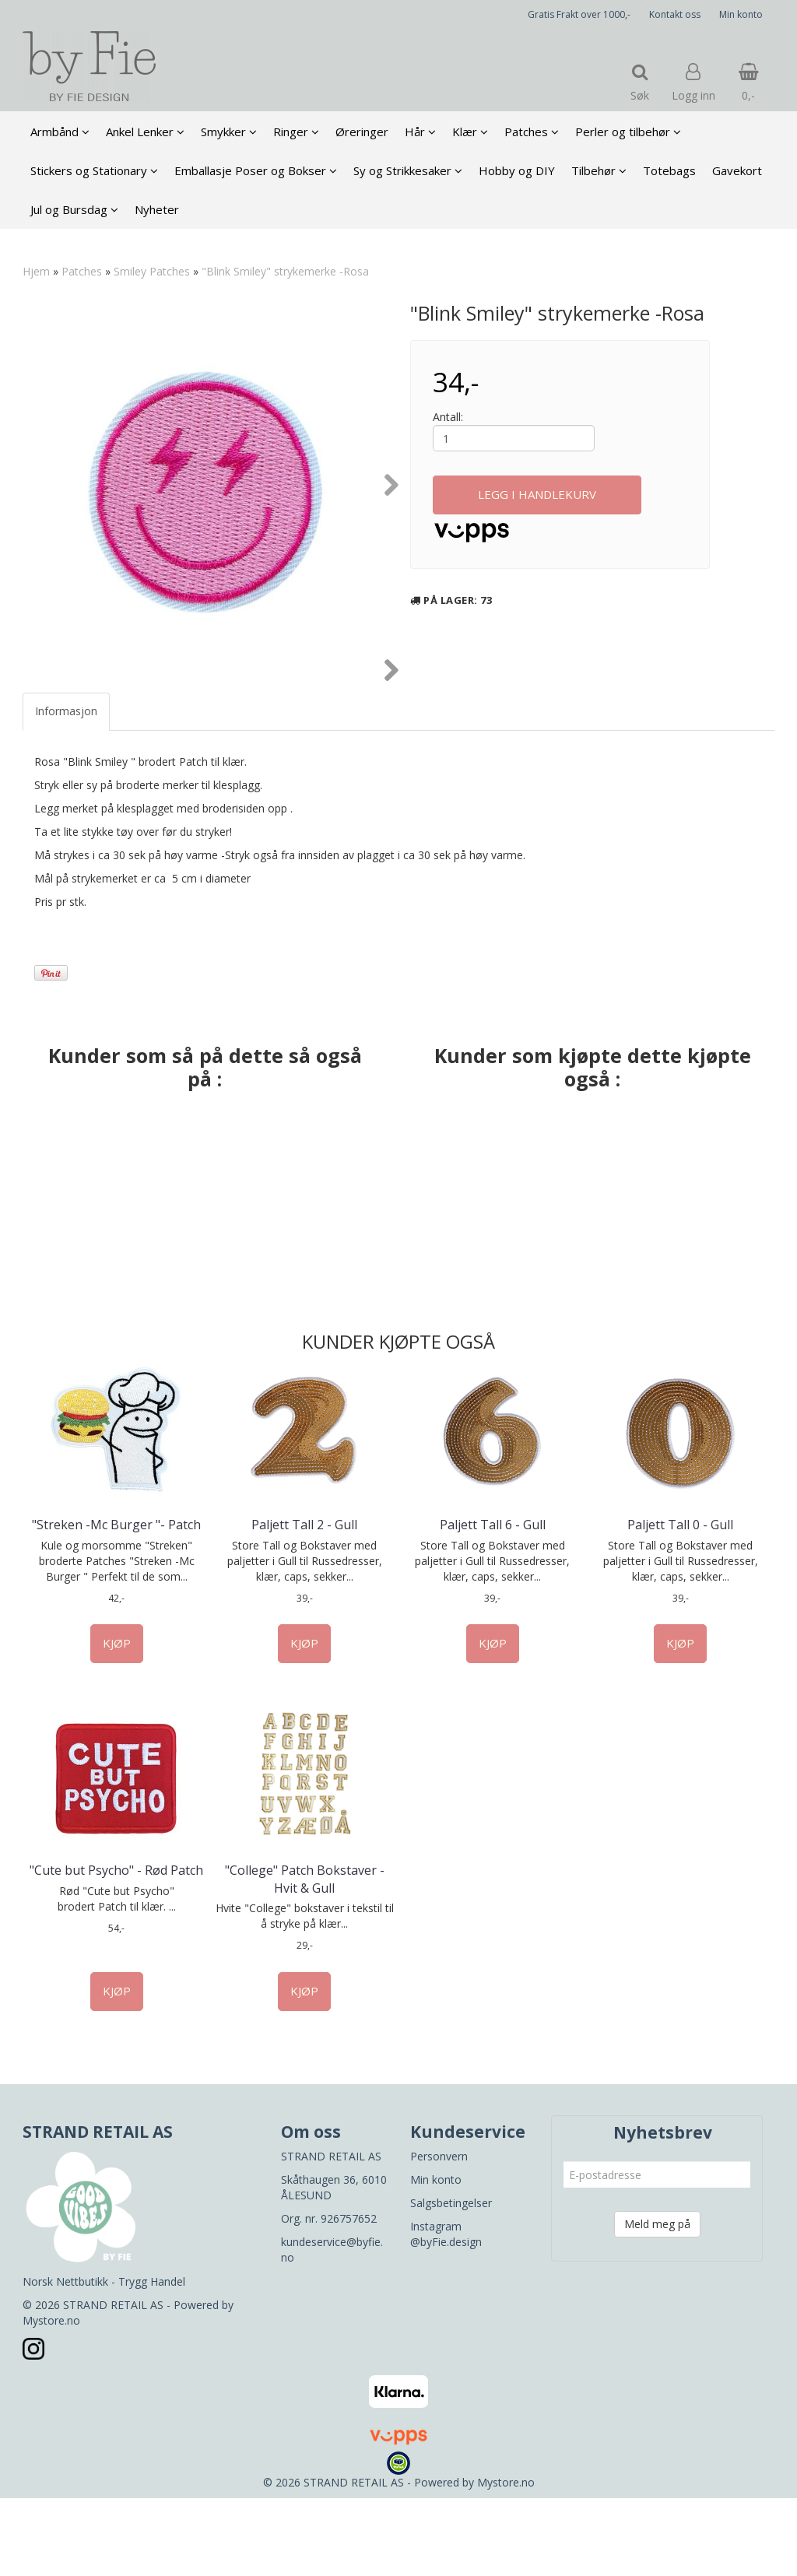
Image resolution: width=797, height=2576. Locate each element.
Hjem (36, 271)
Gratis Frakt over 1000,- (579, 14)
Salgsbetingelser (451, 2280)
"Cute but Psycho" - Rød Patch (116, 1948)
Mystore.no (51, 2398)
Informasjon (66, 788)
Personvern (439, 2234)
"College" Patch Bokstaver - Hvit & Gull (304, 1956)
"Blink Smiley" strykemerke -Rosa (285, 271)
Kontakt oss (674, 14)
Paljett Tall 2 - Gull (304, 1602)
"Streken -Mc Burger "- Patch (116, 1602)
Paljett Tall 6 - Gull (493, 1602)
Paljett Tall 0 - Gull (680, 1602)
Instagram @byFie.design (446, 2312)
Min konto (741, 14)
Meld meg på (657, 2301)
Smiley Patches (152, 271)
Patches (81, 271)
